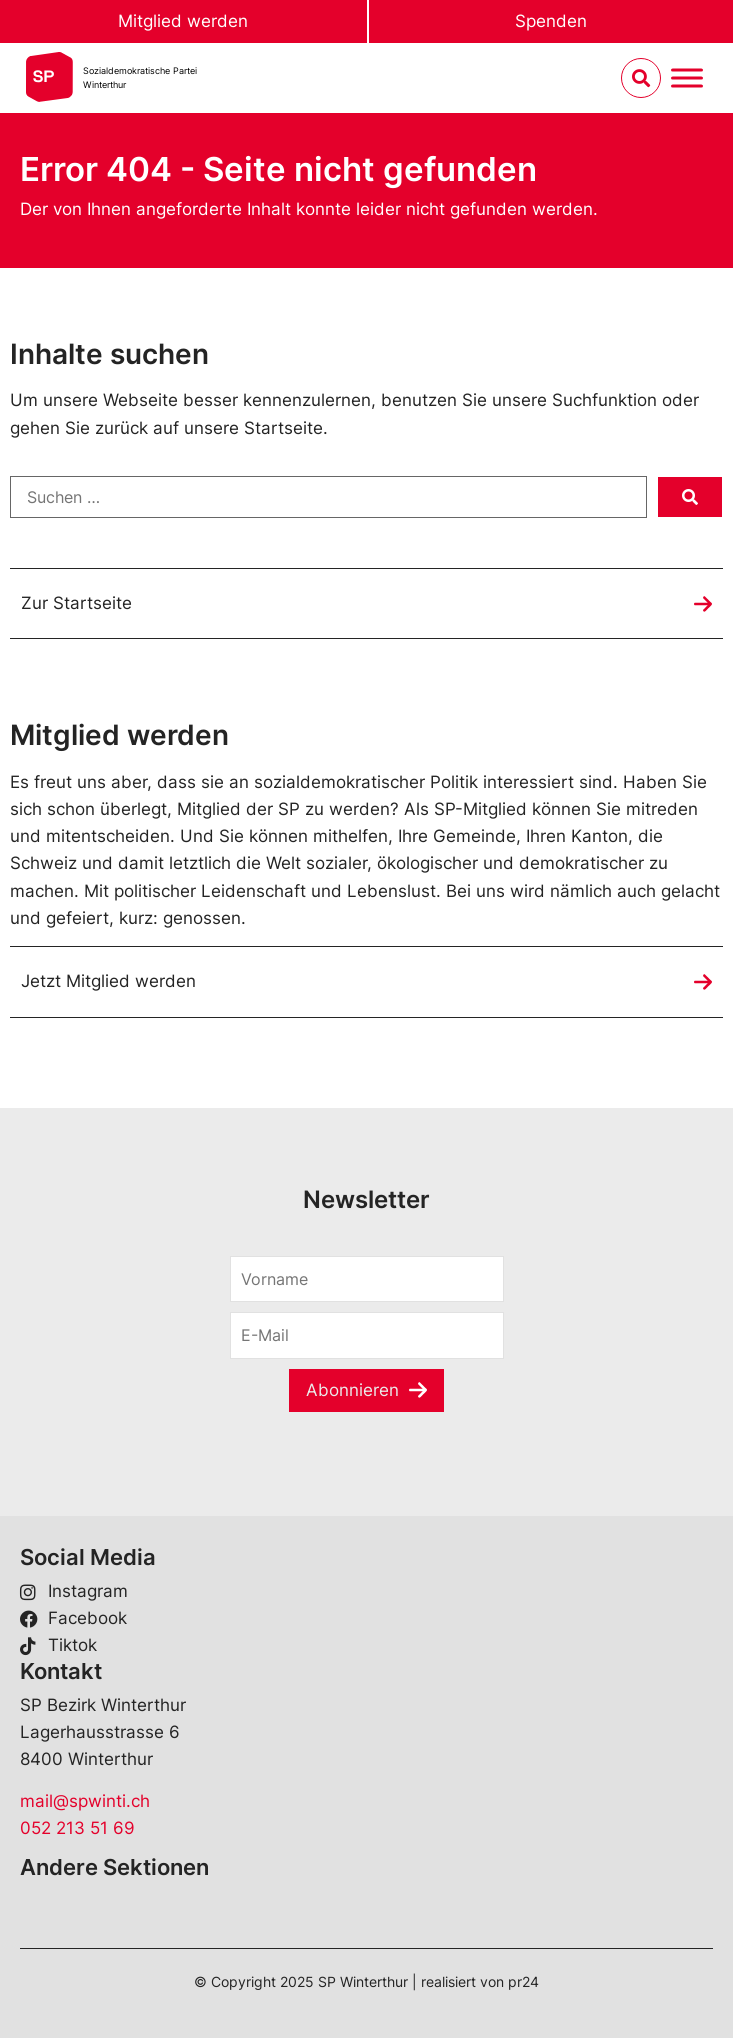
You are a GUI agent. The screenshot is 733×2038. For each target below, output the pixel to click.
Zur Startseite (76, 603)
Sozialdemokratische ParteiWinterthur (140, 77)
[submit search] (690, 497)
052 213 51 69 (77, 1828)
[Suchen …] (328, 497)
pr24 (523, 1981)
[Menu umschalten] (687, 78)
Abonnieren (352, 1390)
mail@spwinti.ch (85, 1801)
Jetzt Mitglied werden (108, 981)
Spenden (551, 21)
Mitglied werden (183, 21)
